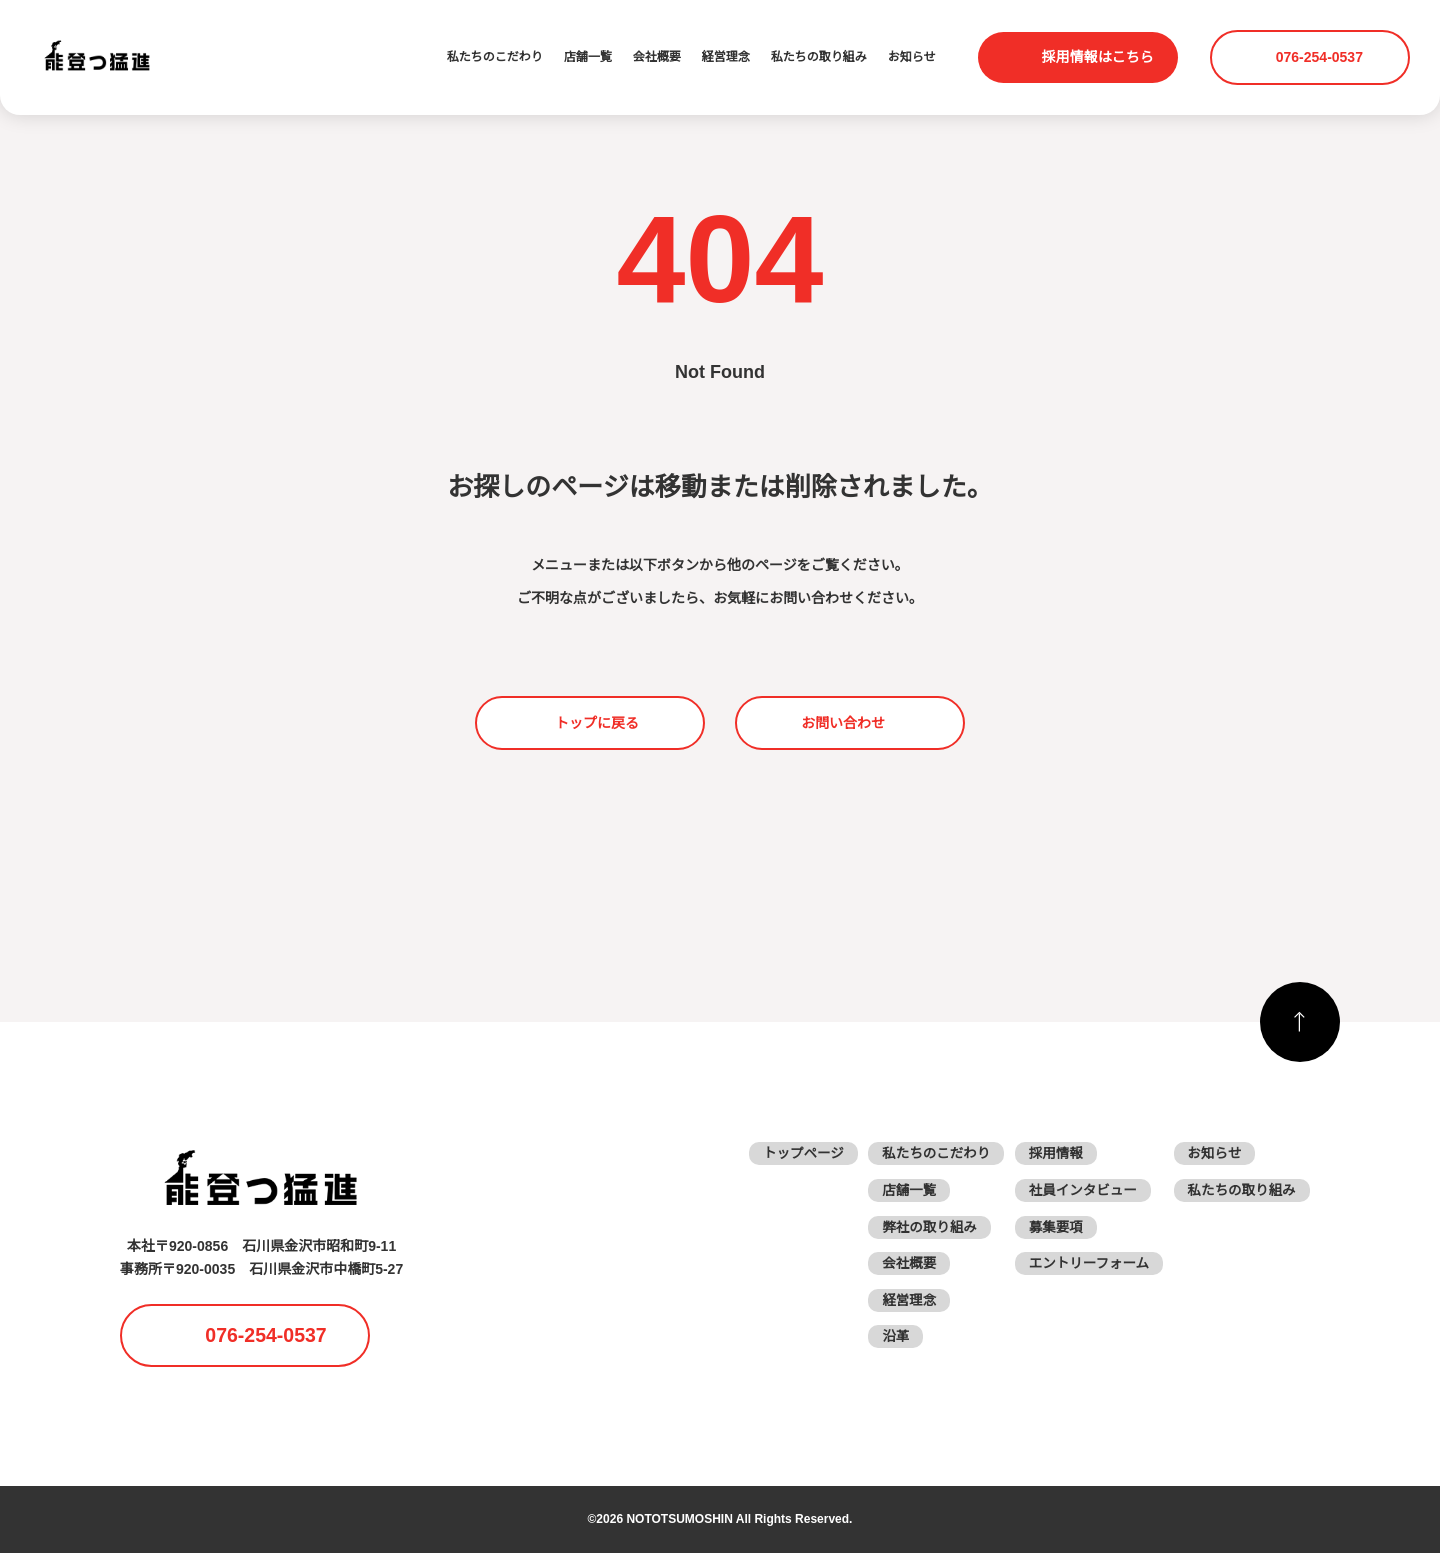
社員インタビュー (1076, 1190)
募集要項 (1048, 1227)
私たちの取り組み (819, 57)
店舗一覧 (588, 57)
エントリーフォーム (1082, 1263)
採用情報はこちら (1098, 57)
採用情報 (1048, 1153)
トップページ (789, 1153)
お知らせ (912, 57)
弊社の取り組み (919, 1227)
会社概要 (657, 57)
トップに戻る (597, 723)
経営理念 (726, 57)
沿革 (884, 1336)
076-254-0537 (1322, 57)
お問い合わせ (843, 723)
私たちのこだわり (495, 57)
